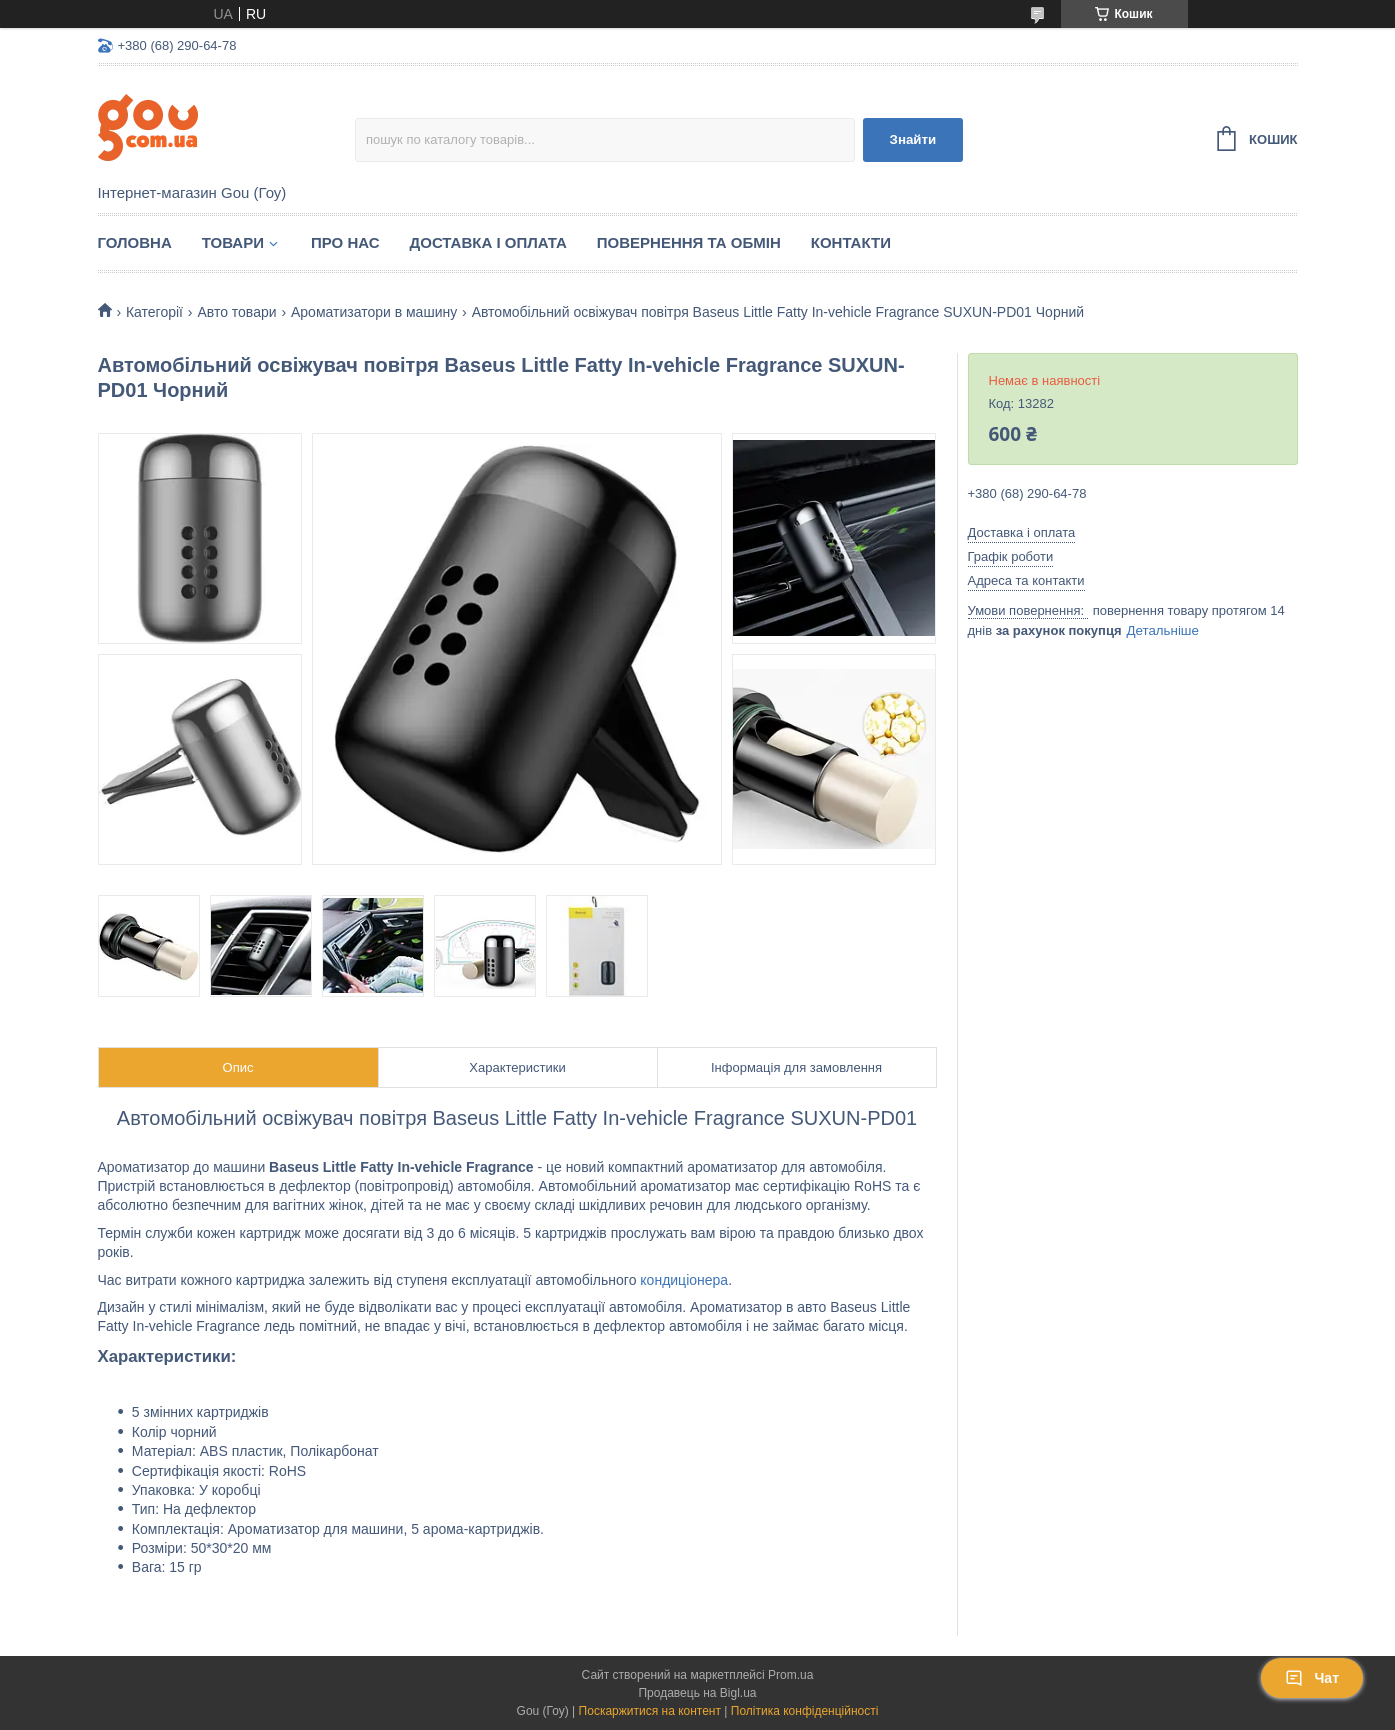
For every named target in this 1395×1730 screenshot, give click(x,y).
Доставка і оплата (488, 242)
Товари (233, 242)
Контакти (851, 242)
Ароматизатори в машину (374, 312)
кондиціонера (684, 1280)
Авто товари (236, 312)
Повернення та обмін (689, 242)
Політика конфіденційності (805, 1711)
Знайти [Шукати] (913, 139)
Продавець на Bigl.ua (697, 1693)
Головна (135, 242)
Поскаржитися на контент (650, 1711)
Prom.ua (790, 1675)
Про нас (345, 242)
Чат (1312, 1678)
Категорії (154, 312)
